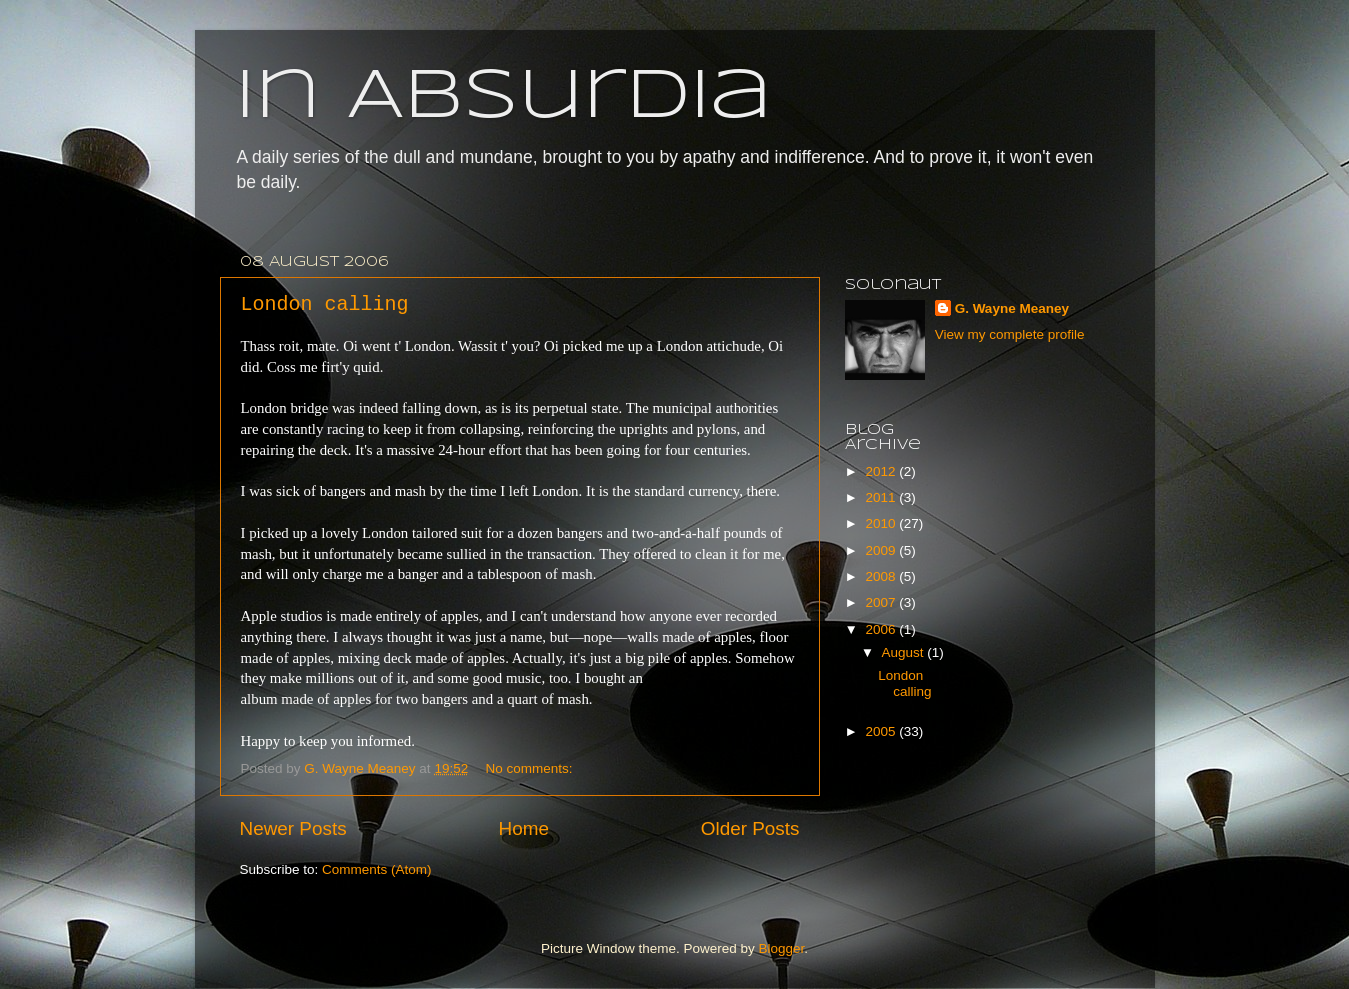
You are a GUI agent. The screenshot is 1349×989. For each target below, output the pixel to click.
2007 (882, 602)
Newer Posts (293, 828)
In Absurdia (503, 98)
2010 (882, 523)
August (905, 652)
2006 (882, 629)
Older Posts (750, 828)
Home (524, 828)
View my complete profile (1010, 334)
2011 (882, 497)
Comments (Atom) (377, 869)
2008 (882, 576)
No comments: (530, 768)
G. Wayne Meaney (1012, 308)
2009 (882, 550)
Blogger (782, 948)
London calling (325, 304)
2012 (882, 471)
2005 (882, 731)
